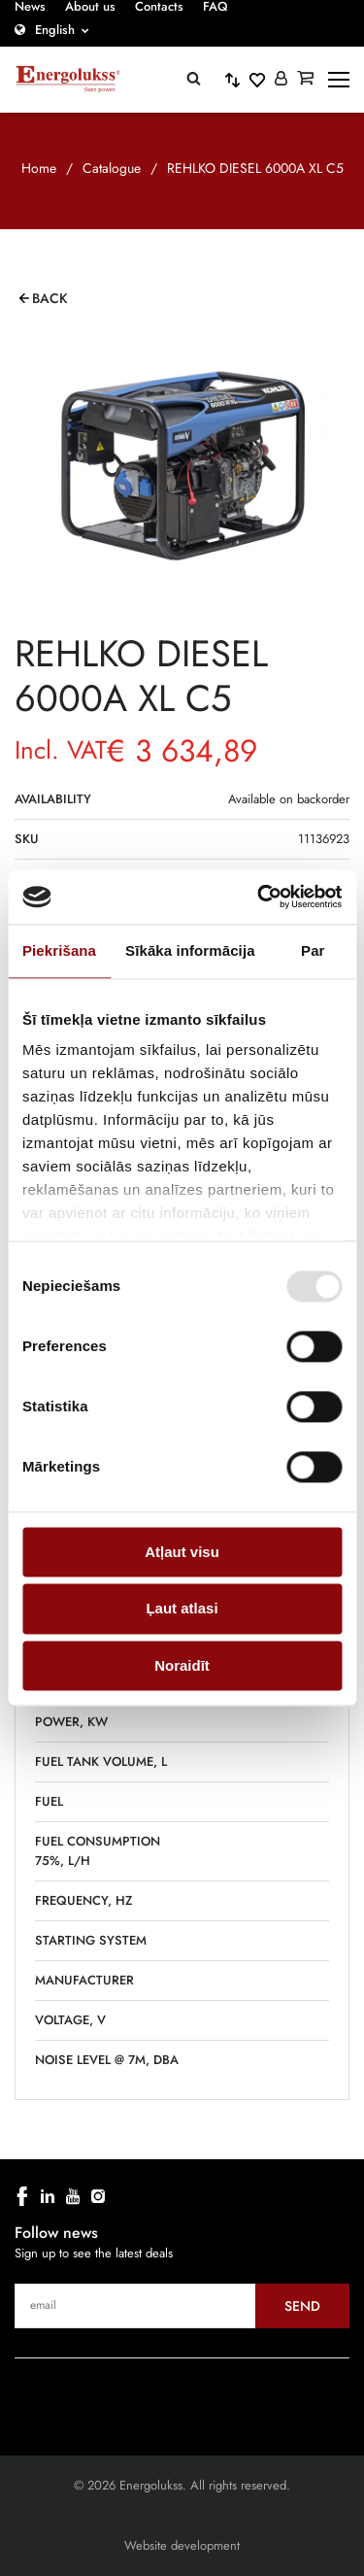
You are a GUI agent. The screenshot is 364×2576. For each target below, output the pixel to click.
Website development (182, 2545)
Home (38, 168)
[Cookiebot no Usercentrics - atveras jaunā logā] (259, 896)
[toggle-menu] (338, 79)
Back (50, 298)
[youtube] (73, 2196)
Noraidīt (182, 1665)
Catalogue (112, 168)
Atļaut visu (182, 1551)
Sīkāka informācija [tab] (190, 950)
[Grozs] (305, 79)
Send (302, 2306)
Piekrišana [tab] (59, 950)
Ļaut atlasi (181, 1609)
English (55, 29)
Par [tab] (313, 950)
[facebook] (22, 2196)
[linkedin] (47, 2196)
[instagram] (98, 2196)
